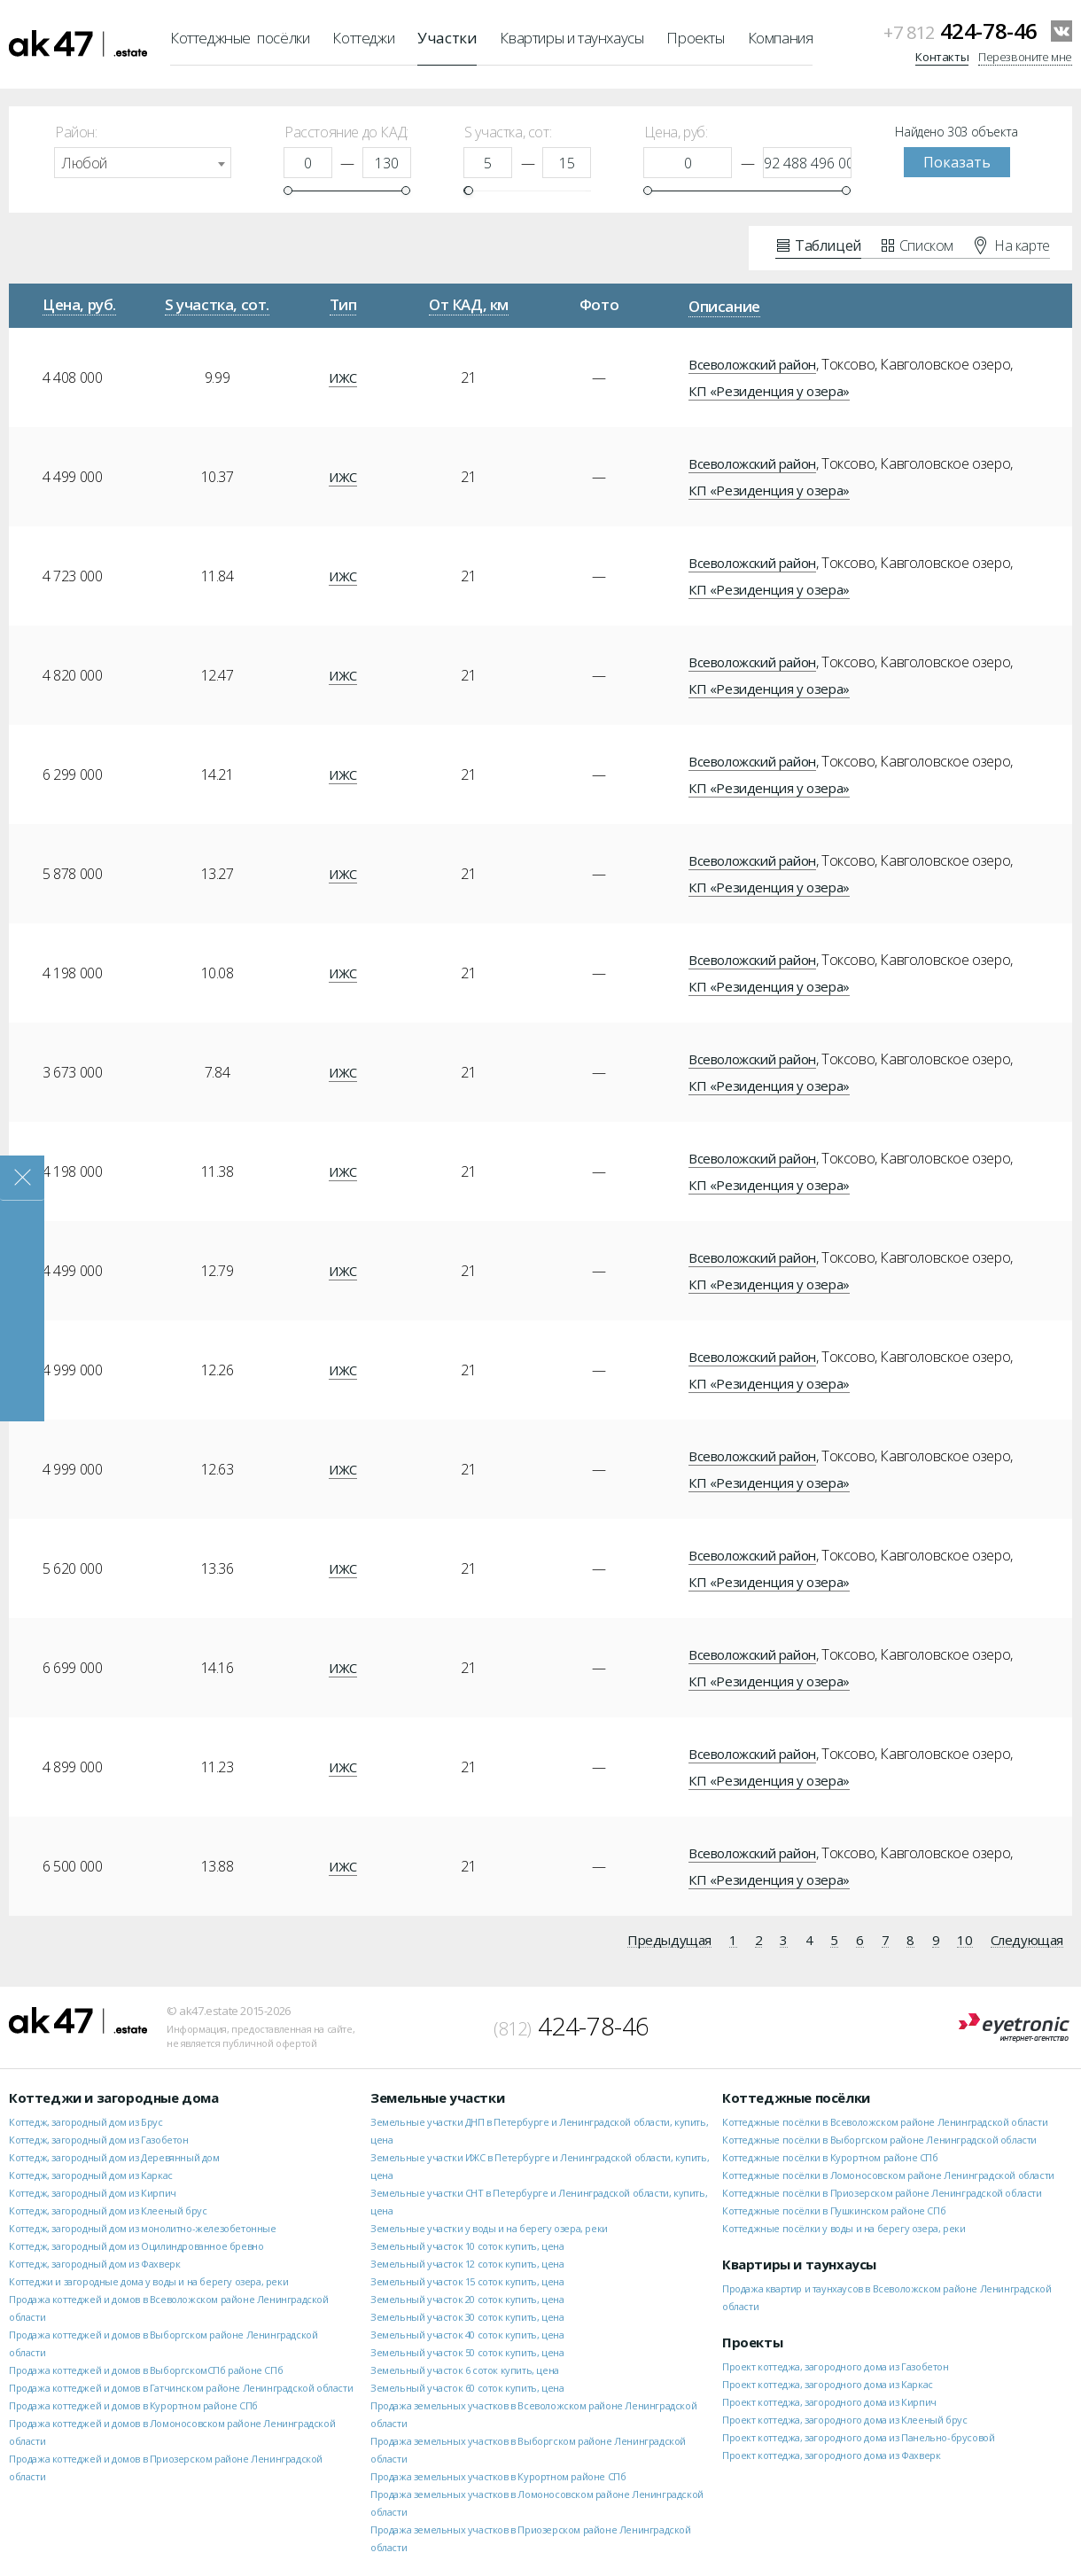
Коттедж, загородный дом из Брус (86, 2122)
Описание (724, 306)
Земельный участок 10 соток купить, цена (467, 2246)
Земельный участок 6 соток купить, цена (464, 2370)
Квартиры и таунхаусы (571, 37)
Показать (957, 162)
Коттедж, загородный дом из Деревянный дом (114, 2157)
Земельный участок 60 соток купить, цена (467, 2387)
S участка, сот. (217, 304)
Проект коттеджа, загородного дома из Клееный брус (844, 2419)
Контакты (941, 57)
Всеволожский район (752, 364)
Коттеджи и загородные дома (114, 2097)
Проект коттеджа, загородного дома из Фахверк (831, 2455)
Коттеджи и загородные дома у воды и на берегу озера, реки (148, 2281)
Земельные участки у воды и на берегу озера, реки (489, 2228)
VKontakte (1061, 31)
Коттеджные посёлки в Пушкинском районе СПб (833, 2210)
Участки (447, 37)
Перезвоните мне (1025, 57)
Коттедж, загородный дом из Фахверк (94, 2263)
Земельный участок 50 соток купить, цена (467, 2352)
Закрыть (22, 1178)
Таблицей (819, 244)
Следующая (1027, 1941)
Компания (780, 37)
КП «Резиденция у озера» (769, 391)
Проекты (695, 37)
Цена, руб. (79, 304)
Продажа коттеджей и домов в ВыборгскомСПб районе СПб (146, 2370)
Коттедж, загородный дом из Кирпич (92, 2192)
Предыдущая (669, 1941)
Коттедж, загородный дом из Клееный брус (107, 2210)
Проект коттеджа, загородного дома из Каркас (827, 2384)
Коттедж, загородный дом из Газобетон (99, 2139)
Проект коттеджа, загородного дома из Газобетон (835, 2366)
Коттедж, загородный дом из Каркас (91, 2175)
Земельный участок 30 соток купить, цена (467, 2316)
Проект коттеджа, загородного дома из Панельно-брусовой (858, 2437)
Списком (917, 244)
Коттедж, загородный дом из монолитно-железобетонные (142, 2228)
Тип (343, 304)
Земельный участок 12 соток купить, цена (467, 2263)
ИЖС (343, 377)
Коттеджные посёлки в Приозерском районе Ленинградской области (882, 2192)
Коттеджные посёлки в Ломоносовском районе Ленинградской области (888, 2175)
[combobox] (142, 162)
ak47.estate (78, 2020)
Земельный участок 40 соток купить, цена (467, 2334)
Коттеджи (363, 37)
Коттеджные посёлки (239, 37)
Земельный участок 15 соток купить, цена (467, 2281)
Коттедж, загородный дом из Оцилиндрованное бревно (136, 2246)
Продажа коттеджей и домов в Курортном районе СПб (133, 2405)
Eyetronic (1014, 2028)
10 (964, 1941)
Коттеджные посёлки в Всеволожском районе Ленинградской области (884, 2122)
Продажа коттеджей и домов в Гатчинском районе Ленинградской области (181, 2387)
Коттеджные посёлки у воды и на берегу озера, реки (843, 2228)
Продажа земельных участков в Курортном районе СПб (498, 2476)
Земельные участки (437, 2097)
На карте (1012, 244)
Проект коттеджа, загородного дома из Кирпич (829, 2402)
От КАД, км (469, 304)
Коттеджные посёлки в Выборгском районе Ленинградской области (879, 2139)
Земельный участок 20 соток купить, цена (467, 2299)
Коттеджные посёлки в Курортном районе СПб (830, 2157)
